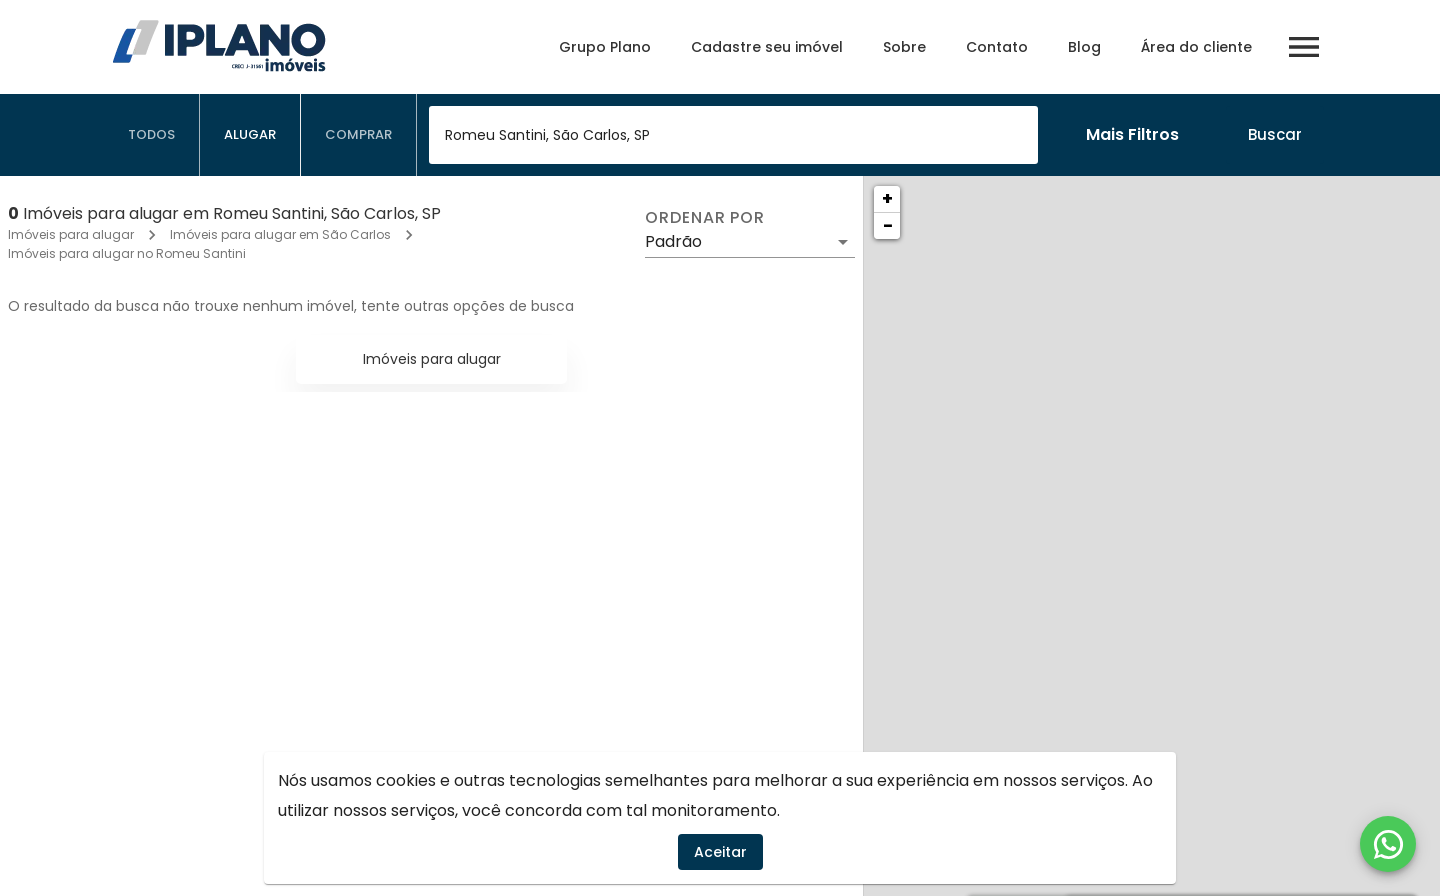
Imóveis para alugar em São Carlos (280, 234)
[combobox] (733, 135)
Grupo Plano (605, 47)
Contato (997, 47)
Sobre (904, 47)
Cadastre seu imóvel (767, 47)
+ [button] (887, 198)
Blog (1084, 47)
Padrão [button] (673, 241)
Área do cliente (1196, 47)
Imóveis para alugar (71, 234)
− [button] (888, 225)
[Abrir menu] (1304, 47)
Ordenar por (705, 218)
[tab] (152, 135)
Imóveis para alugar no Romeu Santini (127, 253)
